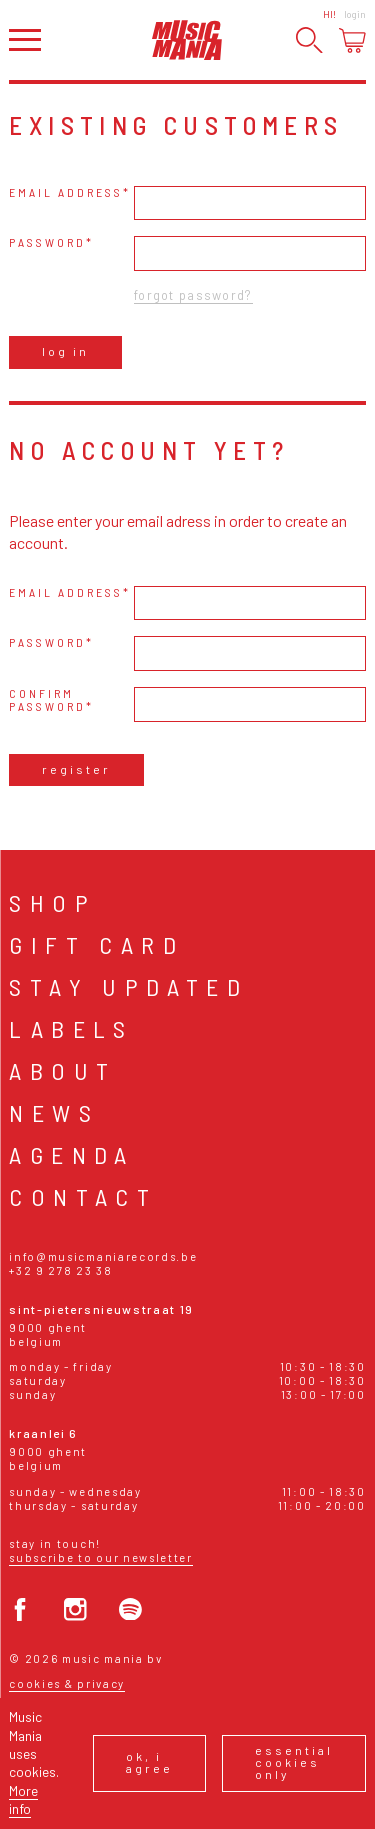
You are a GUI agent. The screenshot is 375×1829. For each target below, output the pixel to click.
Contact (83, 1196)
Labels (71, 1028)
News (54, 1112)
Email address (66, 192)
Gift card (96, 944)
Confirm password (47, 700)
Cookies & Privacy (67, 1683)
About (62, 1070)
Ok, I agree (149, 1762)
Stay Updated (128, 986)
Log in (65, 351)
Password (47, 242)
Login (355, 14)
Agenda (71, 1154)
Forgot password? (193, 295)
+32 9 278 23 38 (60, 1270)
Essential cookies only (294, 1762)
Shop (52, 902)
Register (76, 769)
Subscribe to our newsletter (100, 1557)
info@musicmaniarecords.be (103, 1256)
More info (23, 1799)
